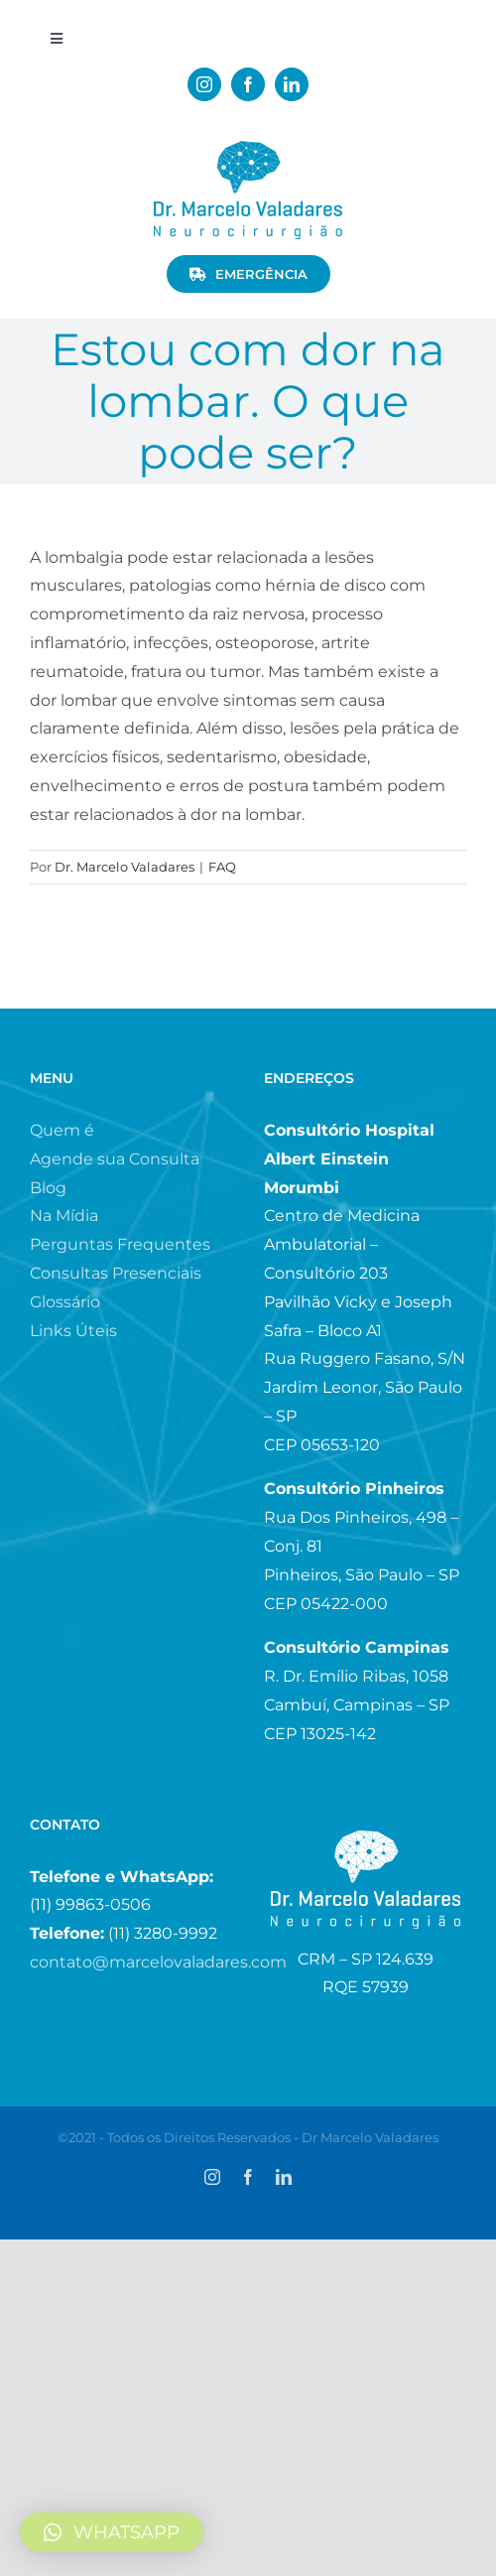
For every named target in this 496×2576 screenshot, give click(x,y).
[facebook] (248, 84)
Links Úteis (73, 1330)
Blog (48, 1187)
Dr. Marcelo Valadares (124, 867)
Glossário (65, 1301)
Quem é (62, 1130)
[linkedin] (292, 84)
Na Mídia (64, 1215)
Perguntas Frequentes (120, 1244)
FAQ (222, 867)
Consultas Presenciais (115, 1273)
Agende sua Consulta (114, 1159)
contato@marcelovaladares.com (158, 1962)
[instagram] (204, 84)
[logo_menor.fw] (248, 148)
